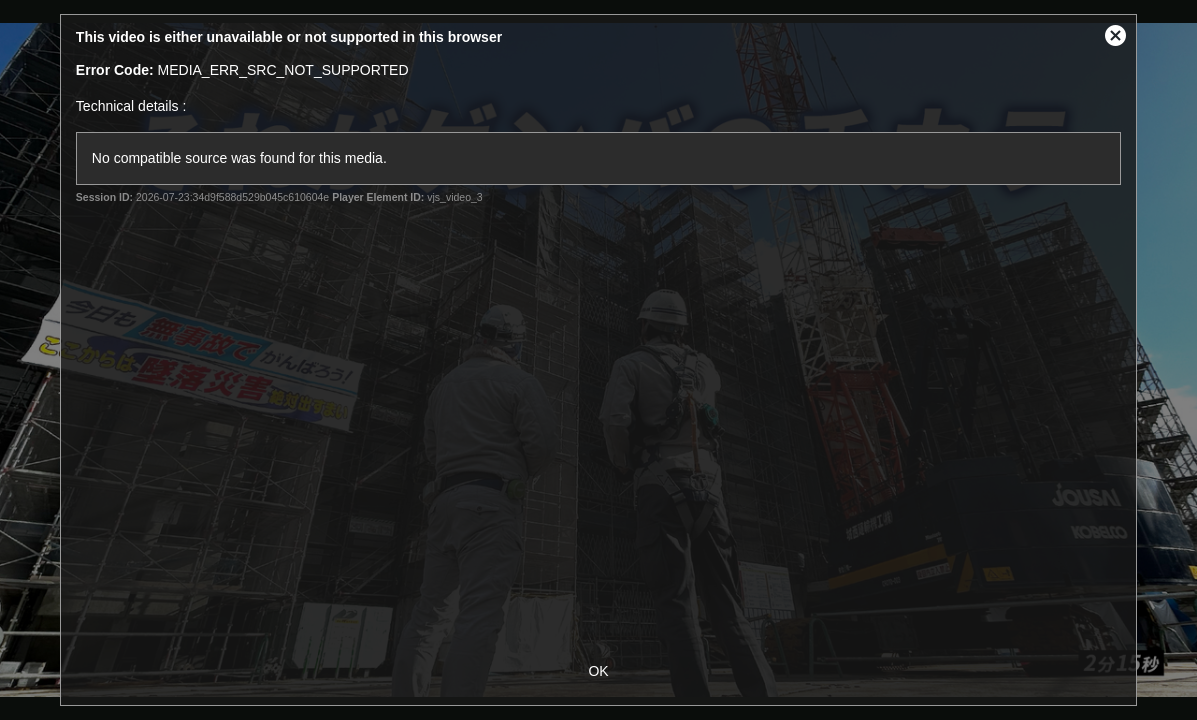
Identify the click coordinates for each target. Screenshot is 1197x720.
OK (598, 671)
